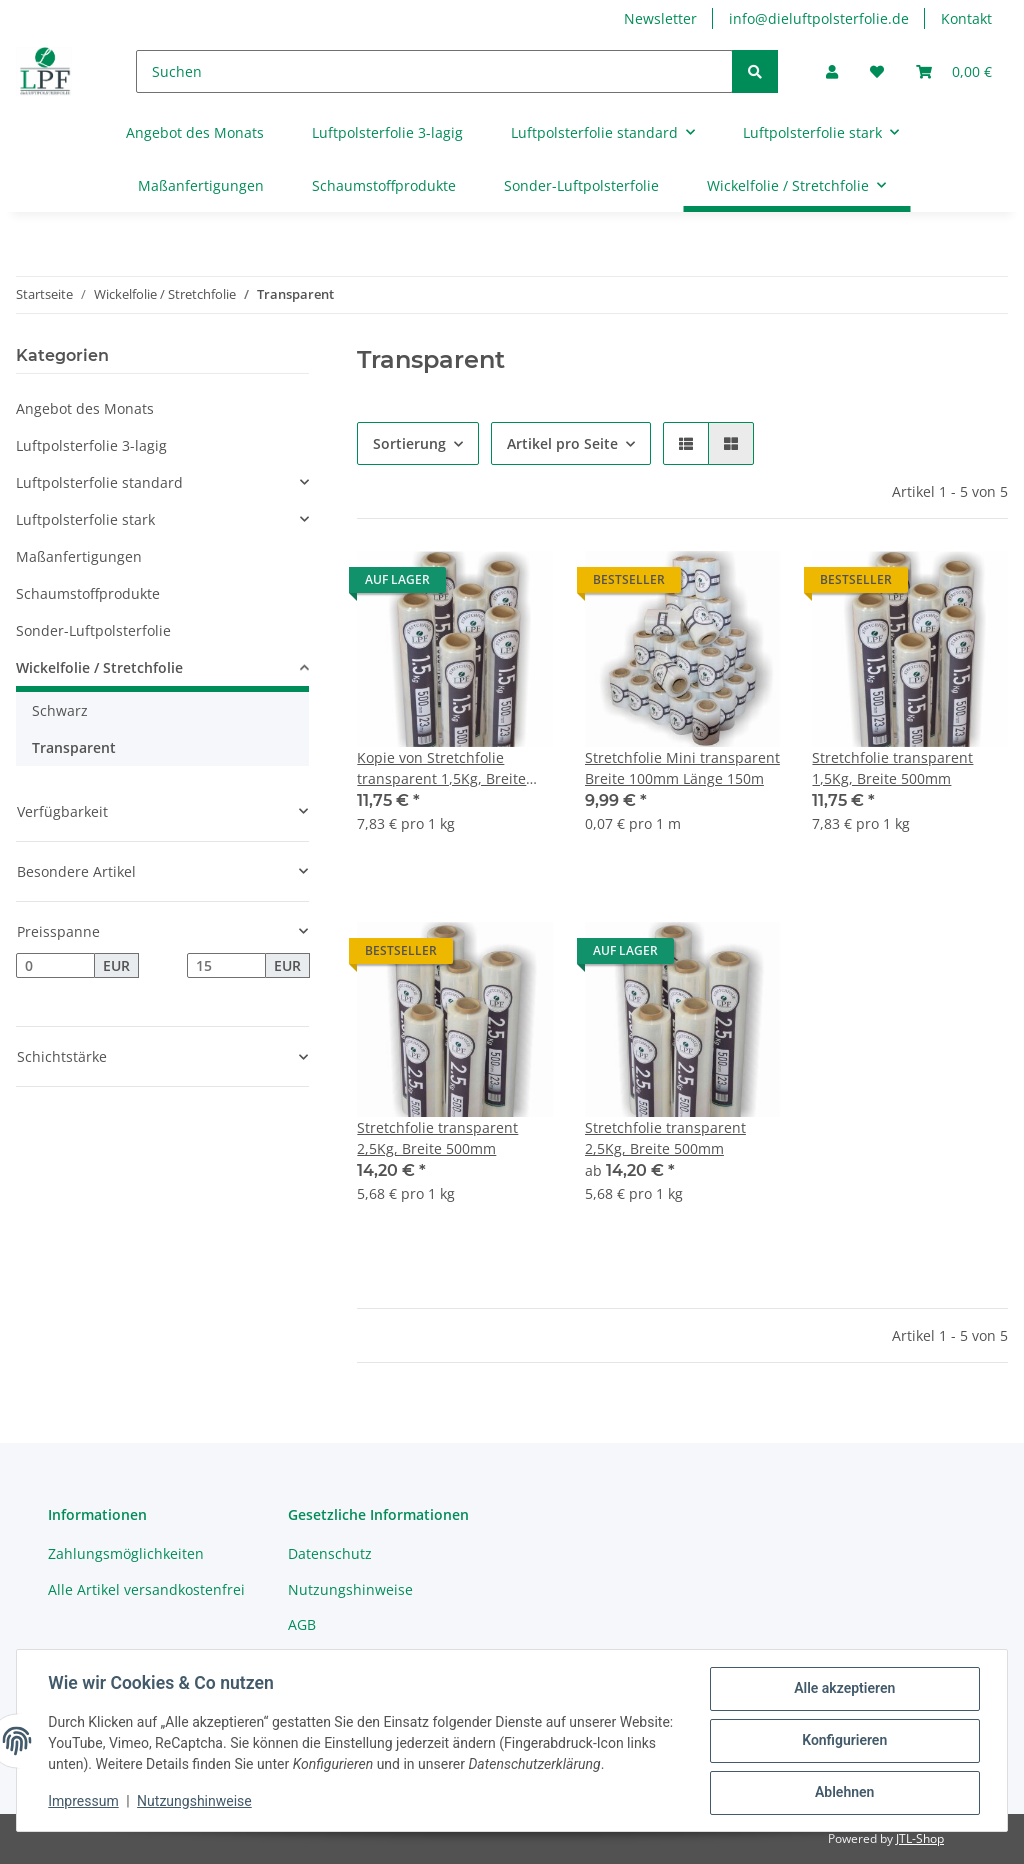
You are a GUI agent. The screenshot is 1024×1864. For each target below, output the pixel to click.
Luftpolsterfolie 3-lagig (91, 445)
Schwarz (60, 710)
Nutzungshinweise (350, 1589)
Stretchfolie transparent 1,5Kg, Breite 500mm (892, 768)
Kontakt (966, 18)
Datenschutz (330, 1553)
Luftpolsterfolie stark (85, 519)
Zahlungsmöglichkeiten (126, 1553)
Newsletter (660, 18)
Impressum (84, 1802)
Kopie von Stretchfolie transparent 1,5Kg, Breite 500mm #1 (441, 768)
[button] (832, 71)
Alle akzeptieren (843, 1689)
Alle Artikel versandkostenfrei (146, 1589)
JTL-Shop (920, 1838)
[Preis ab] (55, 966)
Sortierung (409, 443)
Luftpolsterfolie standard (99, 482)
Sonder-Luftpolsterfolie (93, 630)
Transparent (74, 747)
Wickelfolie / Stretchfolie (99, 667)
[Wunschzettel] (877, 71)
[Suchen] (434, 71)
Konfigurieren (843, 1741)
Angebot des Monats (85, 408)
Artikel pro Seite (562, 443)
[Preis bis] (226, 966)
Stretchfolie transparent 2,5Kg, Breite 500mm (437, 1138)
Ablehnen (843, 1793)
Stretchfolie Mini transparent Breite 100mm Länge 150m (682, 768)
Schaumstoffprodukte (88, 593)
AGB (302, 1624)
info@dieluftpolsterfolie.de (819, 18)
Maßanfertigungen (79, 556)
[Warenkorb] (954, 71)
